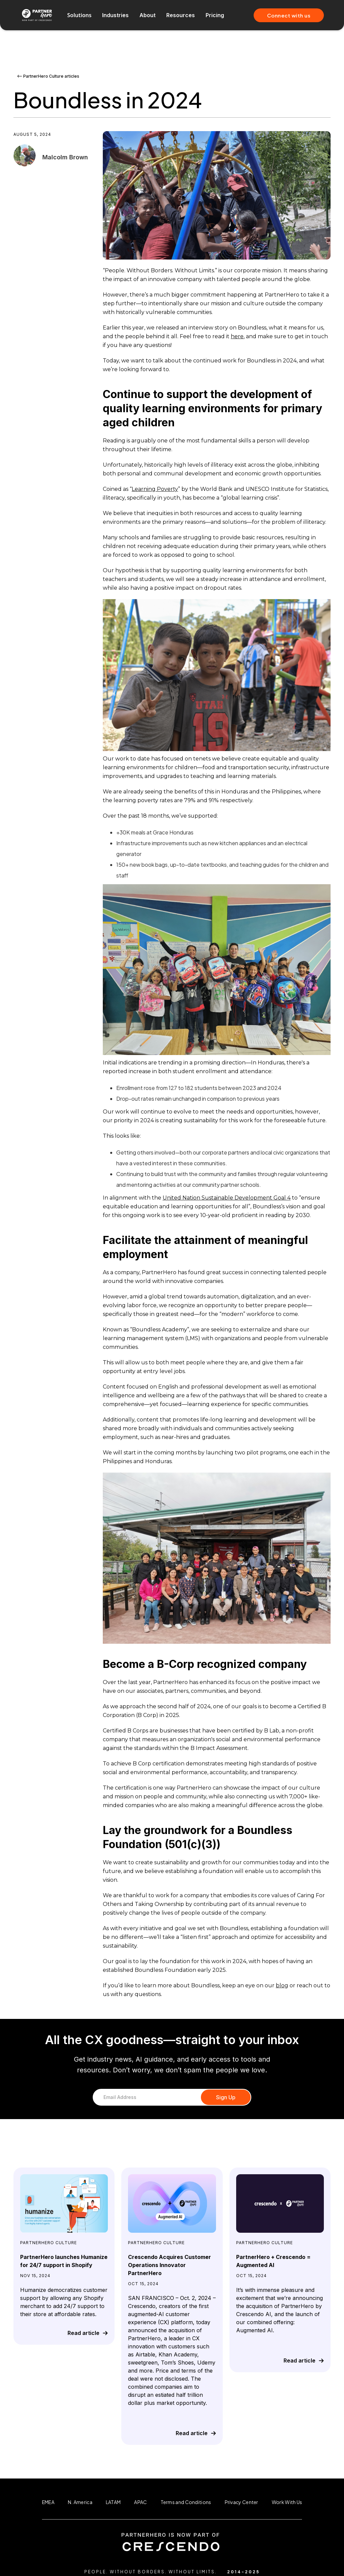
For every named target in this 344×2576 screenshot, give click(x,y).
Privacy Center (241, 2502)
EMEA (48, 2502)
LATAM (113, 2502)
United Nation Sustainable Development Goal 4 (227, 1198)
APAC (140, 2502)
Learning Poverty (155, 489)
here (237, 336)
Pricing (215, 15)
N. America (80, 2502)
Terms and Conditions (186, 2502)
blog (282, 1985)
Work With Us (287, 2502)
